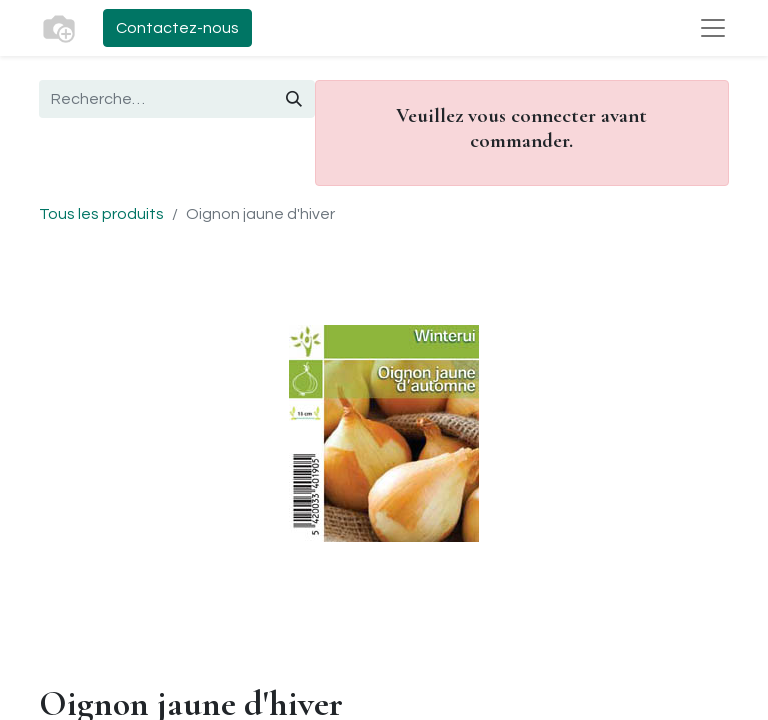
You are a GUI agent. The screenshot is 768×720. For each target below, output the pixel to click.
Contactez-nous (177, 28)
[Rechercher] (294, 99)
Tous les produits (101, 214)
